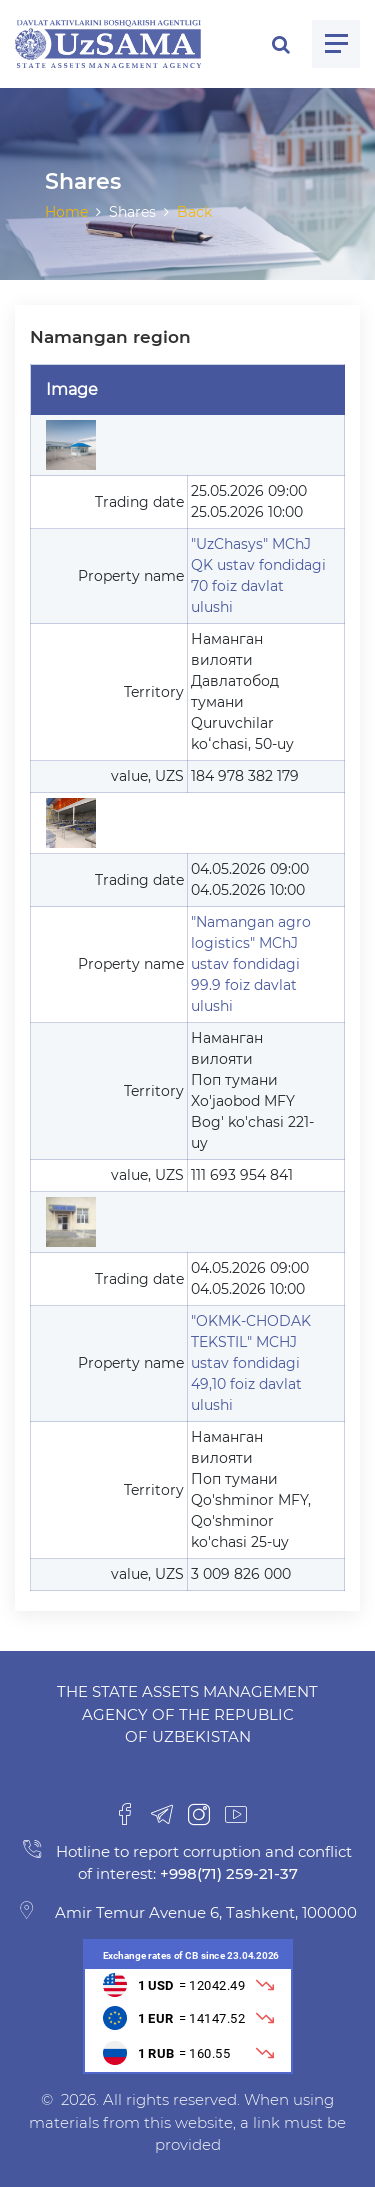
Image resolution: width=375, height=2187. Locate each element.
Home (66, 212)
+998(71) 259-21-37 (227, 1873)
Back (194, 212)
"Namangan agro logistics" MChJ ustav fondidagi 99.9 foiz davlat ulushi (251, 964)
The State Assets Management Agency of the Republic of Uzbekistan (187, 1714)
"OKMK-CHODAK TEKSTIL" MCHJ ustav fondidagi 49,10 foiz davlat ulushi (251, 1363)
